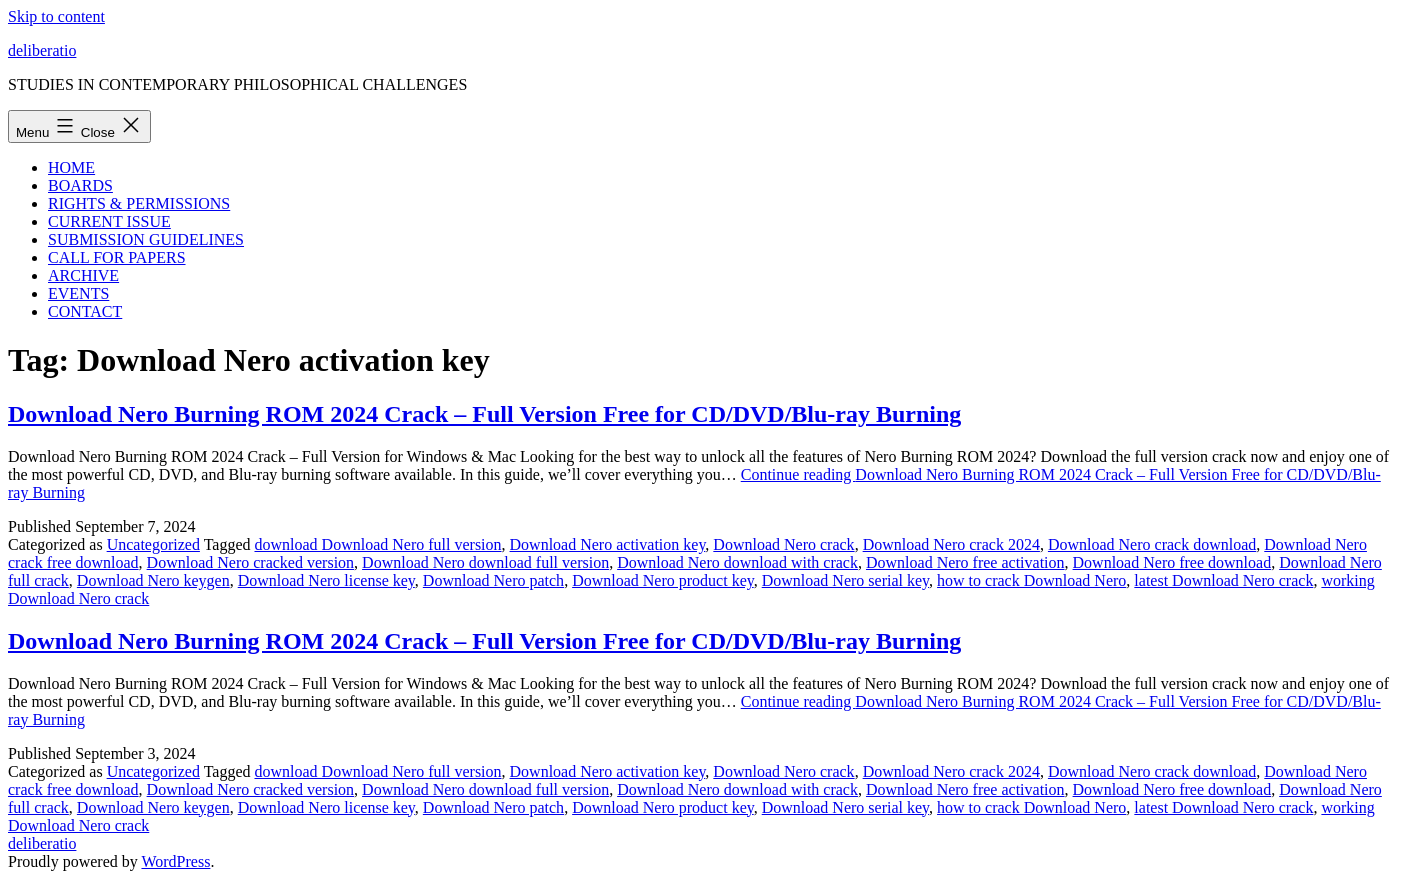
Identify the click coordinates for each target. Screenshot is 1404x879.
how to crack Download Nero (1031, 580)
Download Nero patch (493, 580)
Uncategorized (153, 544)
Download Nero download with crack (737, 562)
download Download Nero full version (377, 544)
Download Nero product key (663, 580)
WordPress (175, 861)
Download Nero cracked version (250, 562)
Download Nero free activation (965, 562)
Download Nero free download (1172, 562)
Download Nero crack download (1152, 544)
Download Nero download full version (485, 562)
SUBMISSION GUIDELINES (146, 239)
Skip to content (56, 16)
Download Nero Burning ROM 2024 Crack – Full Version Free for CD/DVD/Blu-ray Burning (484, 414)
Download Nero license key (326, 580)
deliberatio (42, 50)
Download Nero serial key (845, 580)
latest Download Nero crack (1223, 580)
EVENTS (78, 293)
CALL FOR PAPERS (117, 257)
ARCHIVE (83, 275)
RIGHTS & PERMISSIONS (139, 203)
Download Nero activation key (608, 544)
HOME (71, 167)
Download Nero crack (783, 544)
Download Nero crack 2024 (951, 544)
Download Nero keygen (153, 580)
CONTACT (85, 311)
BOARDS (80, 185)
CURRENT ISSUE (109, 221)
